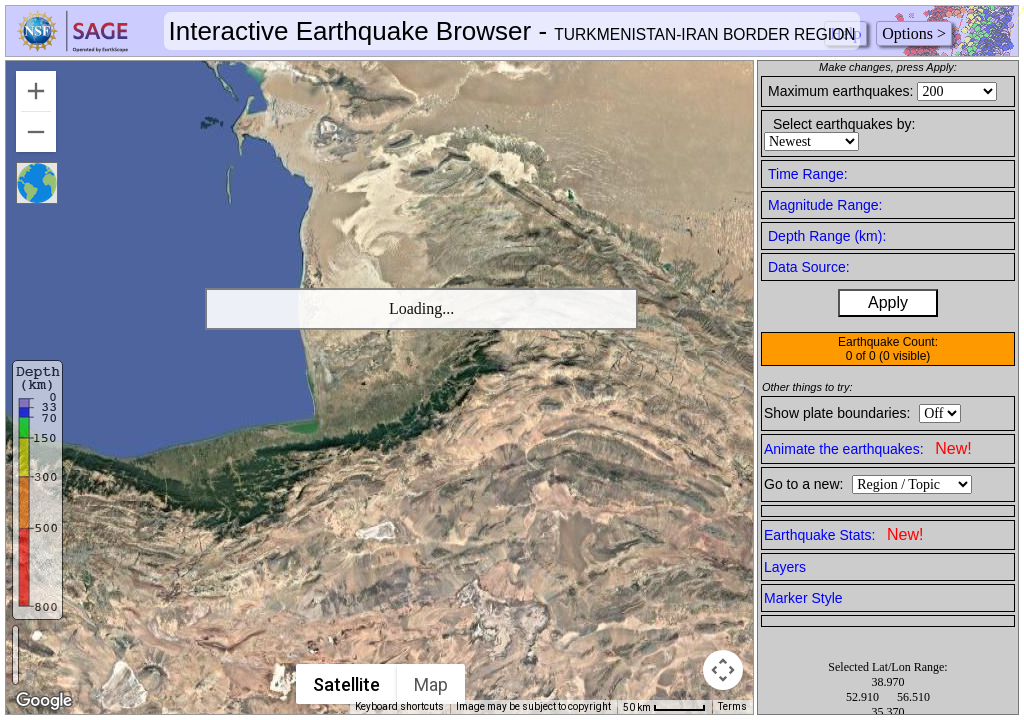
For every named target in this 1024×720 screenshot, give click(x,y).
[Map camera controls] (723, 670)
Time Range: (808, 174)
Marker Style (803, 598)
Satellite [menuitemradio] (346, 684)
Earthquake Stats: (843, 534)
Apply (888, 302)
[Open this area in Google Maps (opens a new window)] (44, 701)
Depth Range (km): (827, 236)
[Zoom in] (36, 91)
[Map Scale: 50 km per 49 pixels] (664, 707)
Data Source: (809, 267)
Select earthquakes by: (844, 124)
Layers (785, 567)
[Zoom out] (36, 132)
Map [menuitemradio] (431, 684)
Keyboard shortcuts (399, 706)
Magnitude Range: (825, 205)
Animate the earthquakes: (868, 448)
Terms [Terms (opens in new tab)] (732, 706)
